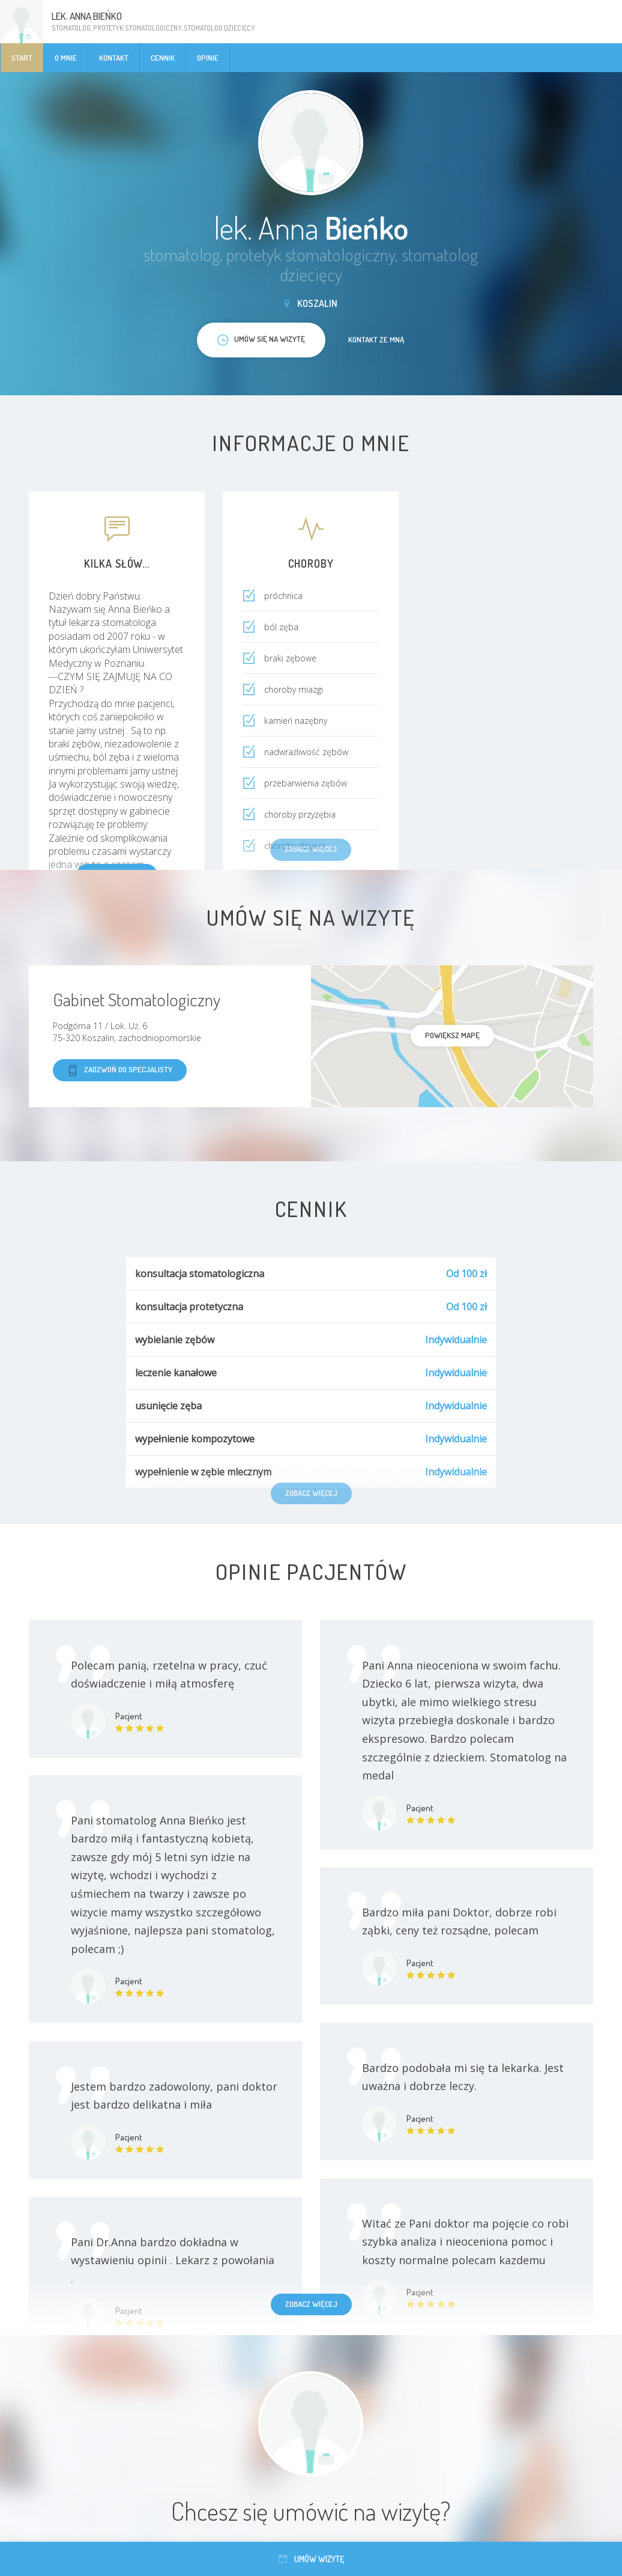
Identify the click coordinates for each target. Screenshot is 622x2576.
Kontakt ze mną (376, 339)
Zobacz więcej (311, 2304)
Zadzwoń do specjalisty (119, 1070)
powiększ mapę (452, 1035)
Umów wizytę (311, 2559)
